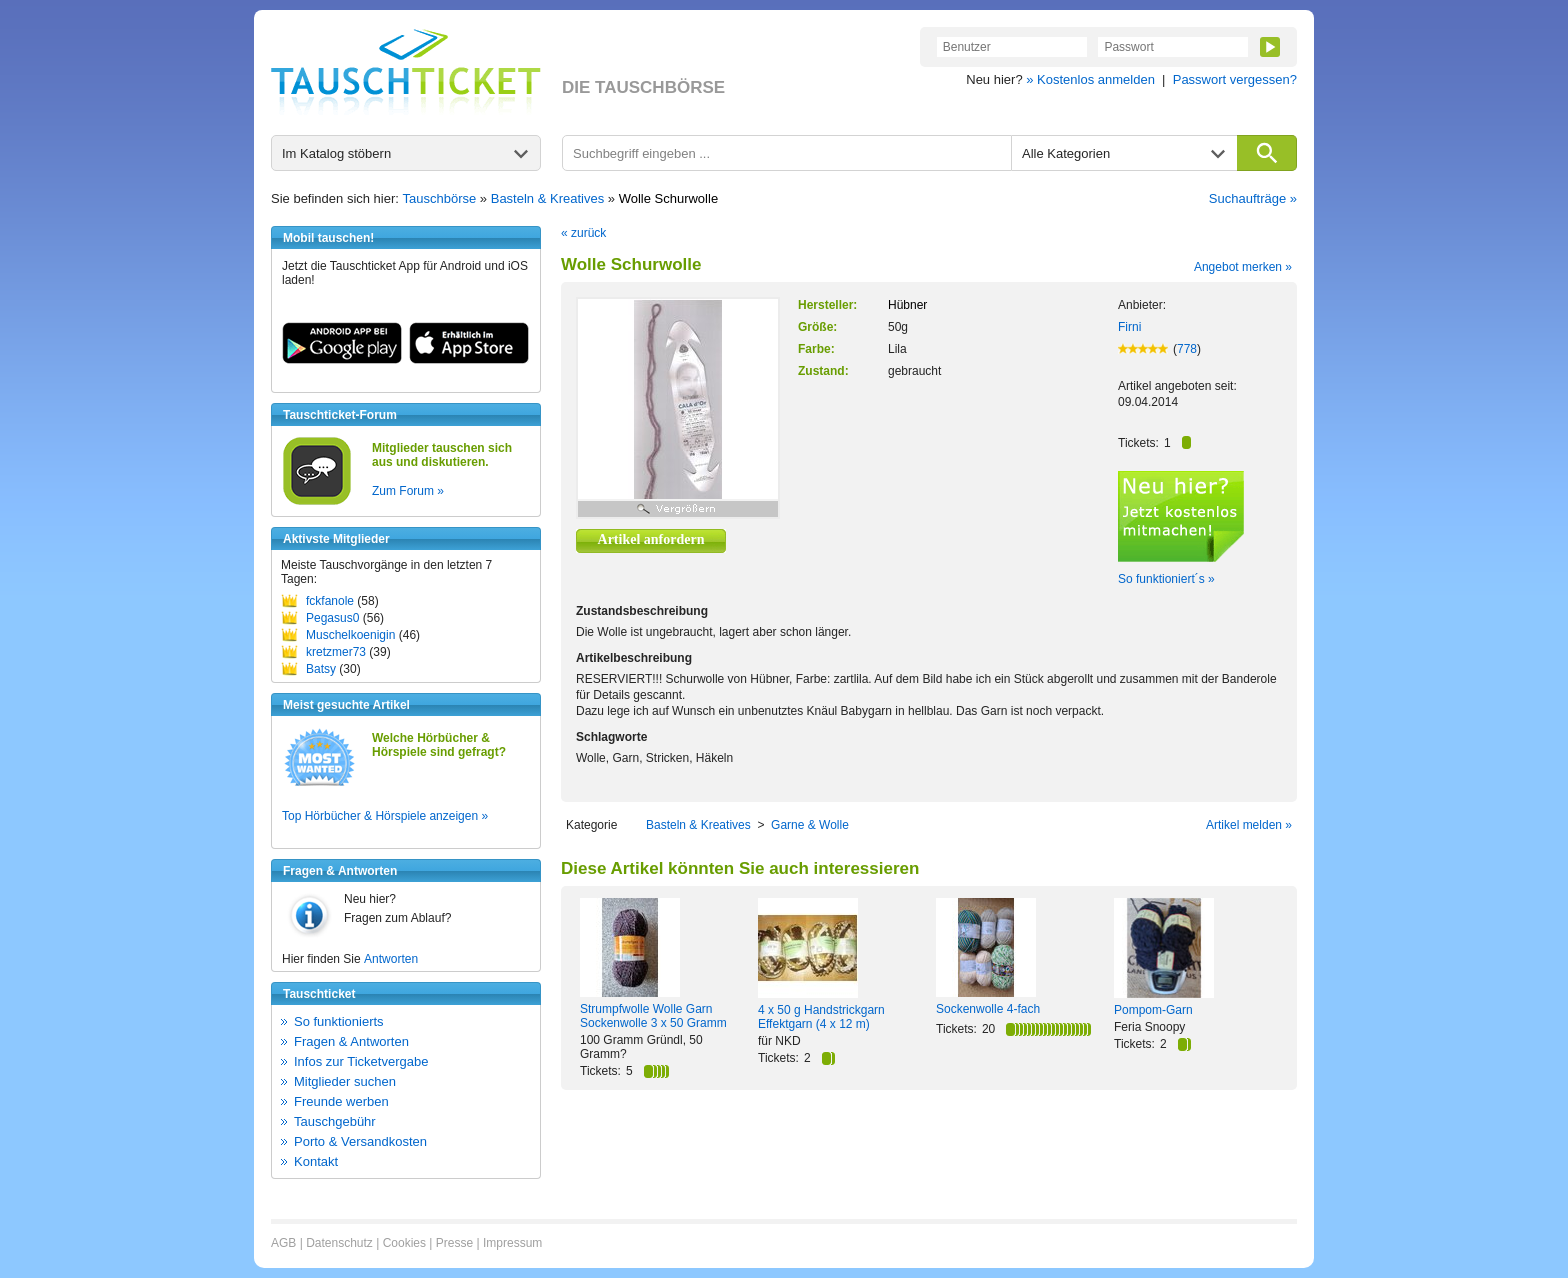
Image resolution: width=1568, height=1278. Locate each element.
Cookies (404, 1243)
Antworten (391, 959)
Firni (1129, 327)
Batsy (321, 669)
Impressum (512, 1243)
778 (1187, 349)
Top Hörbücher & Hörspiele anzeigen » (385, 816)
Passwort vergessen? (1235, 79)
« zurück (583, 233)
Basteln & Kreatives (547, 198)
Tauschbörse (440, 198)
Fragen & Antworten (351, 1041)
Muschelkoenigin (350, 635)
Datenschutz (339, 1243)
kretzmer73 (336, 652)
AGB (283, 1243)
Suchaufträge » (1253, 198)
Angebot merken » (1243, 267)
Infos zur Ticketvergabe (361, 1061)
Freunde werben (341, 1101)
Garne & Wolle (810, 825)
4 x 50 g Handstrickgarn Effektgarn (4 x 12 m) (821, 1017)
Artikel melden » (1249, 825)
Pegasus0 (332, 618)
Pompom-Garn (1153, 1010)
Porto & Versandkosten (360, 1141)
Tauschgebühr (335, 1121)
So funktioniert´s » (1166, 579)
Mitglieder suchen (345, 1081)
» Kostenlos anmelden (1090, 79)
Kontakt (316, 1161)
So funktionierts (339, 1021)
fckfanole (330, 601)
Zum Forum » (408, 491)
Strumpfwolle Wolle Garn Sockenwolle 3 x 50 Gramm (653, 1016)
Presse (454, 1243)
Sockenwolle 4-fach (988, 1009)
